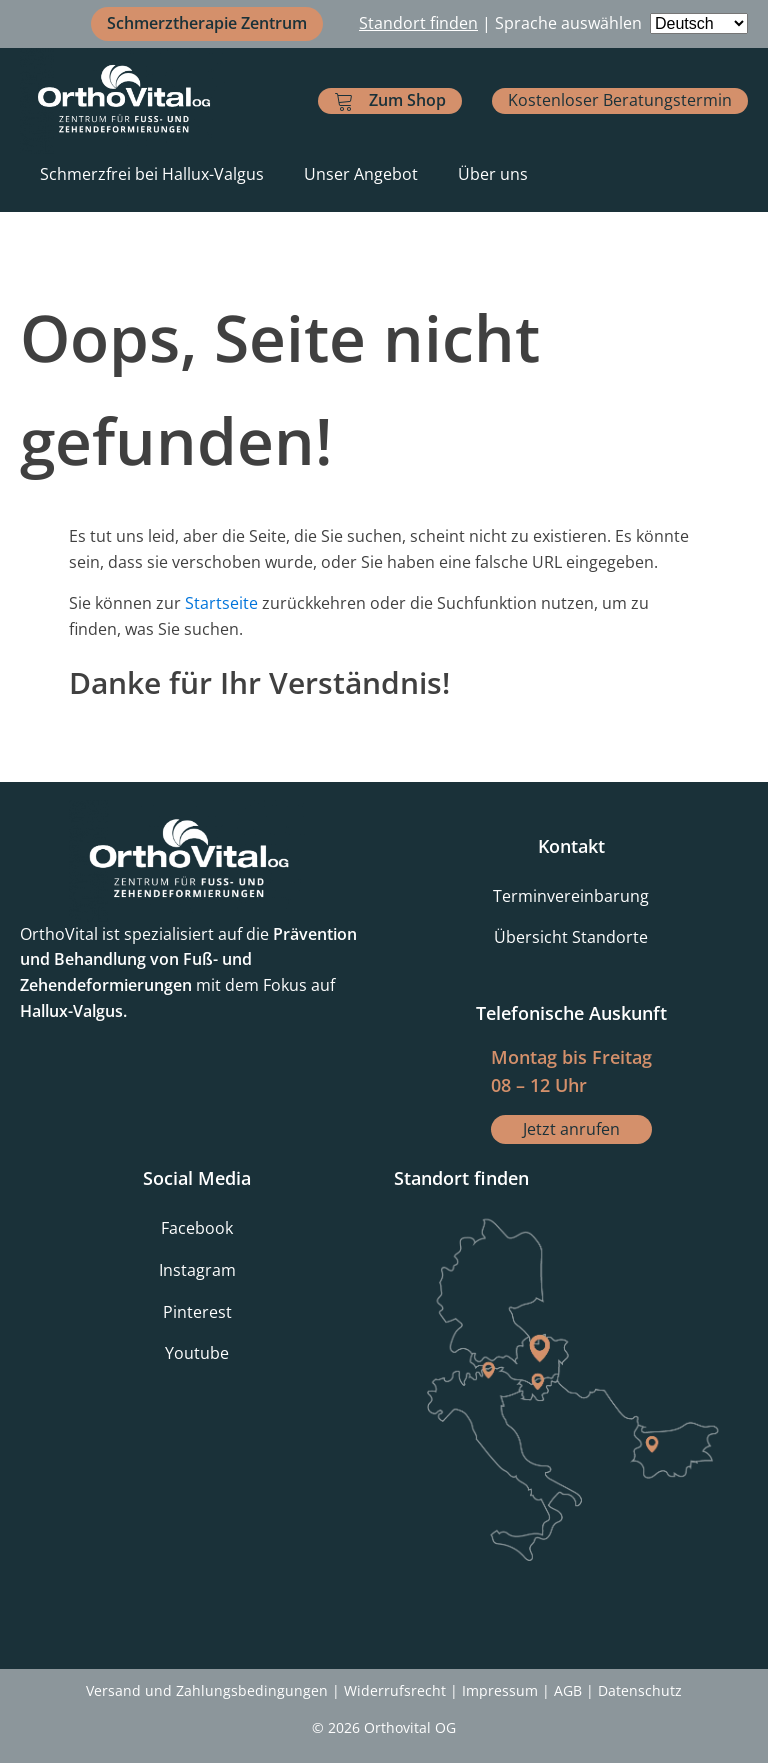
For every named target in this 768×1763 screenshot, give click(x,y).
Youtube (197, 1353)
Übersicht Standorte (571, 937)
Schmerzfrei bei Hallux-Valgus (152, 174)
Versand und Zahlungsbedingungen (207, 1690)
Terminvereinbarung (571, 896)
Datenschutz (640, 1690)
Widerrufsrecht (395, 1690)
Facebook (197, 1228)
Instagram (197, 1270)
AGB (568, 1690)
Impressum (500, 1690)
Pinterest (197, 1312)
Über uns (493, 174)
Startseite (221, 603)
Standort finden (418, 23)
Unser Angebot (361, 174)
